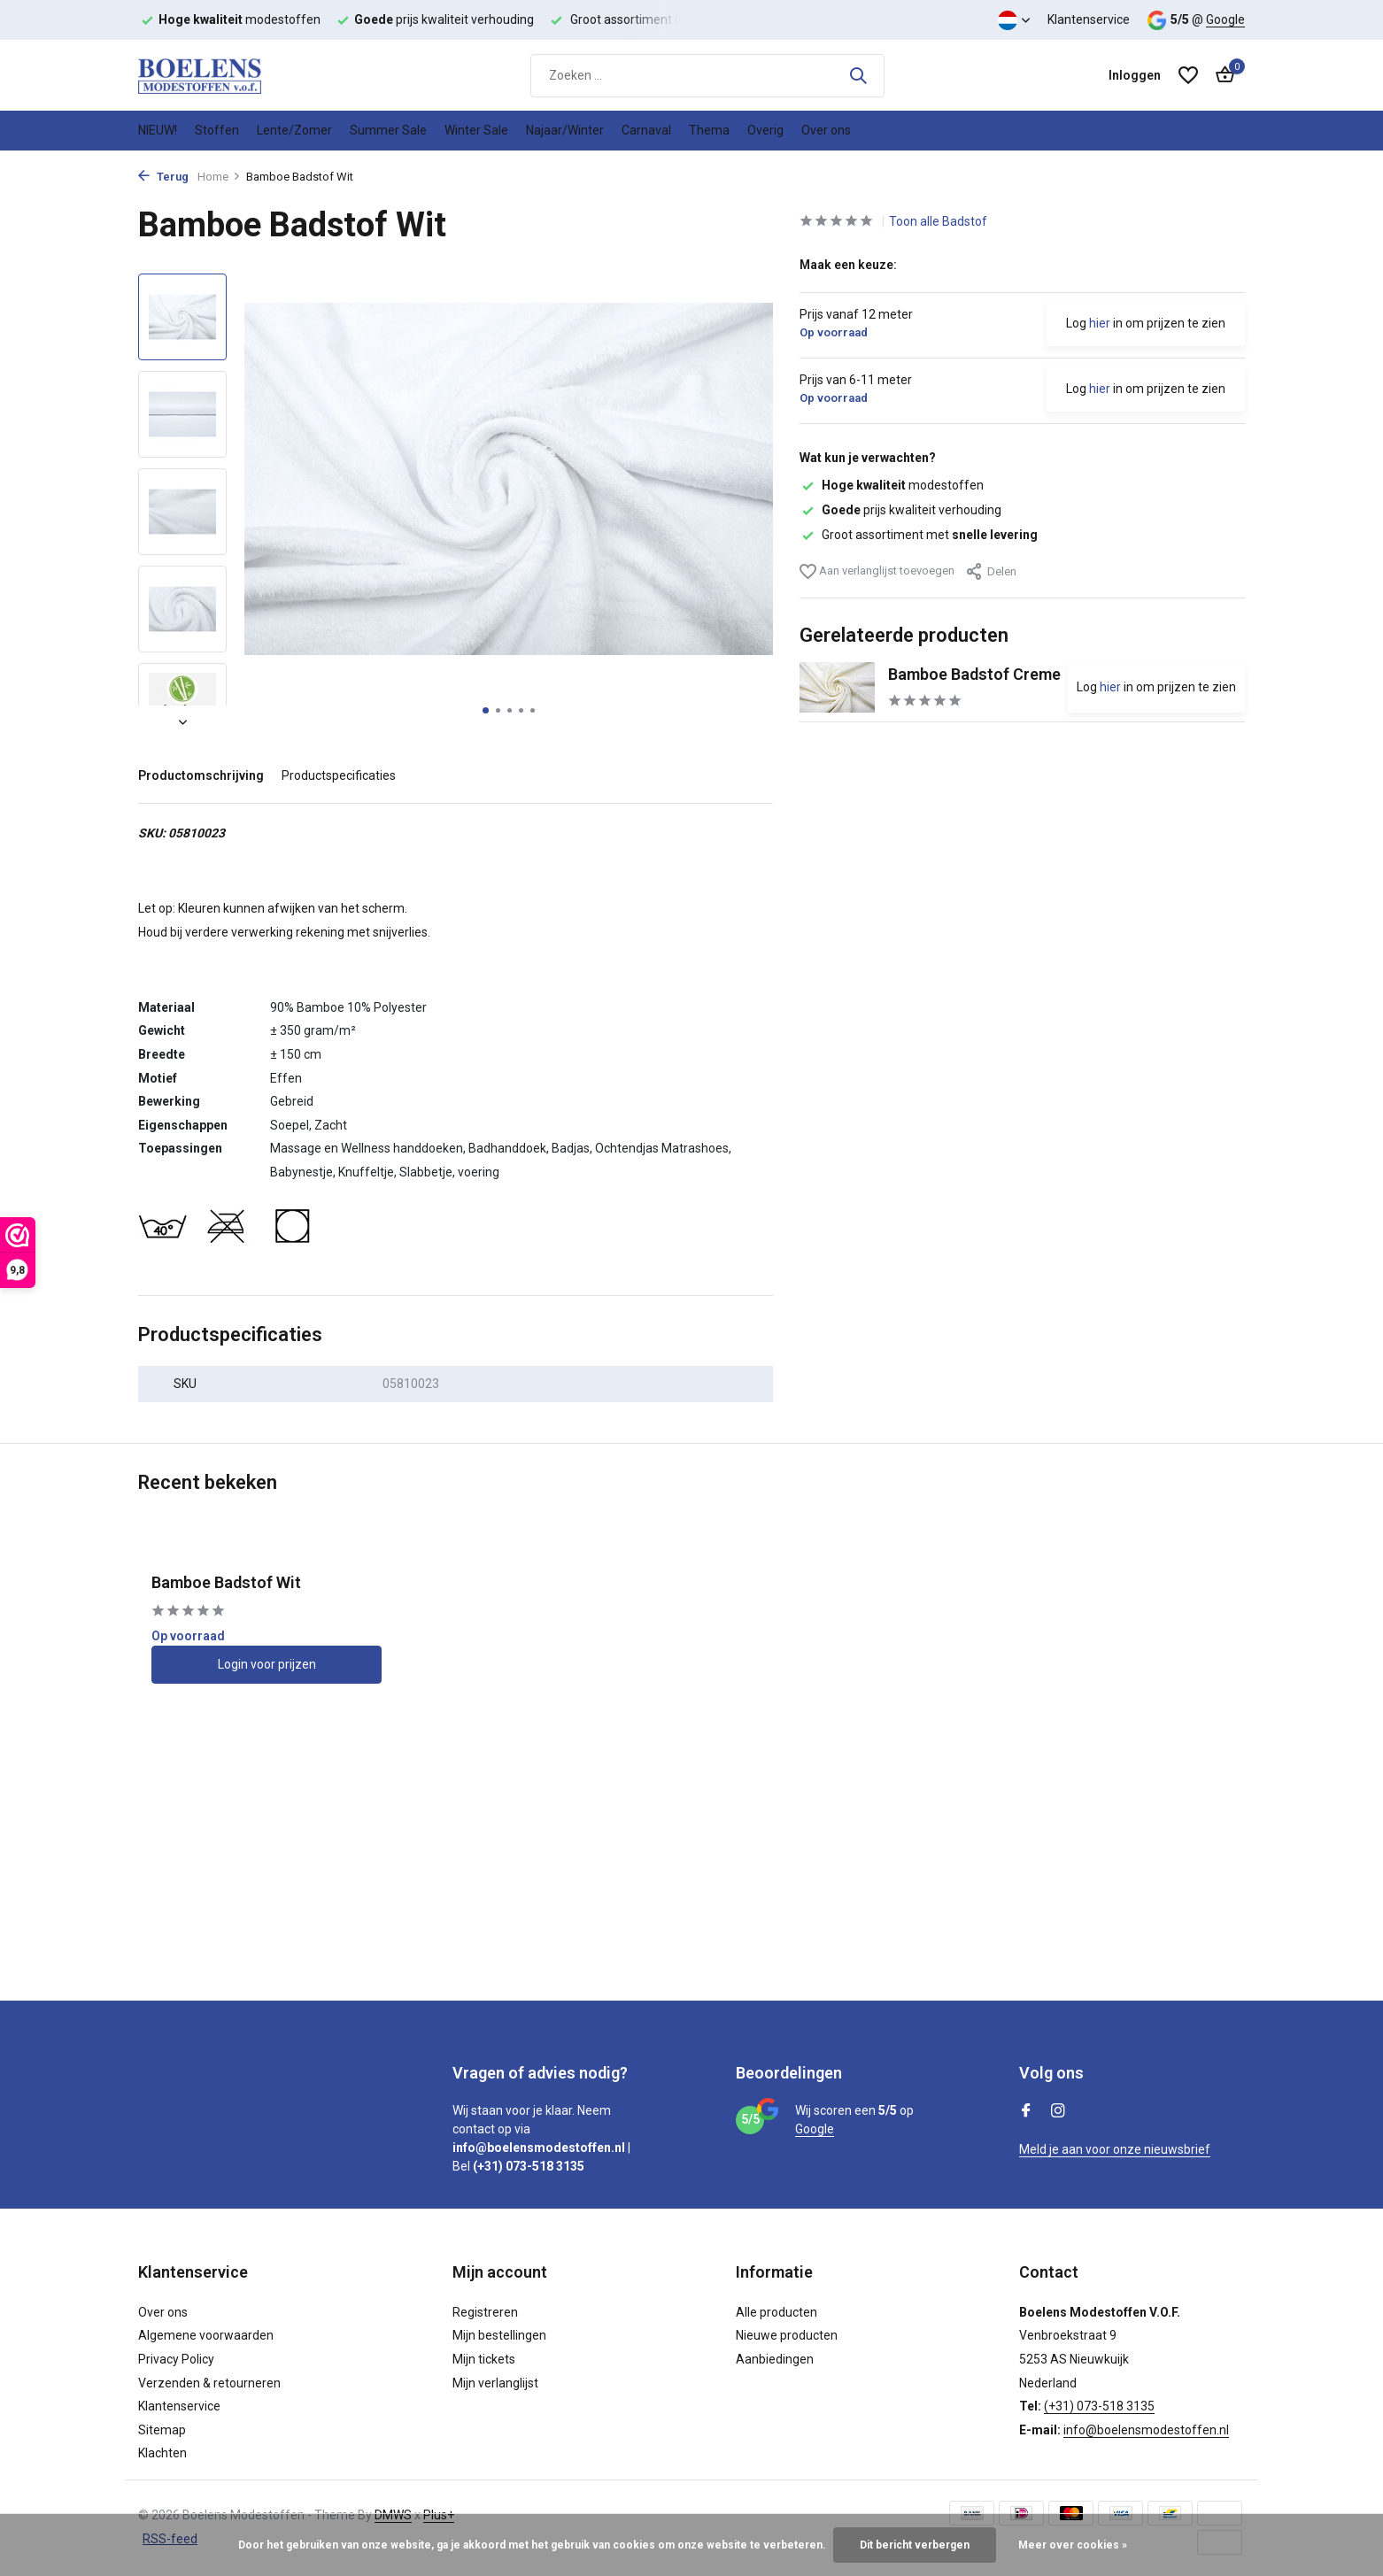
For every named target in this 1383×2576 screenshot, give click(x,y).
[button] (485, 710)
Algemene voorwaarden (206, 2335)
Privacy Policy (176, 2359)
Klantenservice (1088, 19)
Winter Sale (476, 130)
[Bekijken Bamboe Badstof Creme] (837, 687)
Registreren (485, 2312)
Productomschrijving (201, 775)
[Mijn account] (1135, 75)
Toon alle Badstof (938, 221)
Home (219, 176)
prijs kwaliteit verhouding (900, 510)
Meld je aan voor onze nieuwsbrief (1114, 2149)
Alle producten (776, 2312)
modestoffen (892, 485)
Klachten (162, 2453)
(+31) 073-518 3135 (1099, 2406)
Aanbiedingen (775, 2359)
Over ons (826, 130)
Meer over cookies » (1072, 2545)
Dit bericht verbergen (915, 2545)
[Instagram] (1058, 2112)
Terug (163, 176)
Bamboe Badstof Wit (226, 1582)
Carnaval (646, 130)
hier (1099, 323)
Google (1225, 19)
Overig (765, 130)
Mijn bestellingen (499, 2335)
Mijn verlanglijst (495, 2383)
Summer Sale (388, 130)
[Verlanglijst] (1188, 75)
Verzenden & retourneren (209, 2383)
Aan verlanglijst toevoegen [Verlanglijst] (877, 571)
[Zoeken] (707, 75)
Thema (709, 130)
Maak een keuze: (848, 265)
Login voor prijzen (267, 1664)
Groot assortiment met (919, 535)
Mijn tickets (483, 2359)
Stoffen (217, 130)
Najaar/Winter (565, 130)
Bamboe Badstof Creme (974, 674)
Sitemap (162, 2430)
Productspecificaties (339, 775)
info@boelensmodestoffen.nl (1146, 2430)
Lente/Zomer (294, 130)
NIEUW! (157, 130)
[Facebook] (1026, 2112)
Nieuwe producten (787, 2335)
